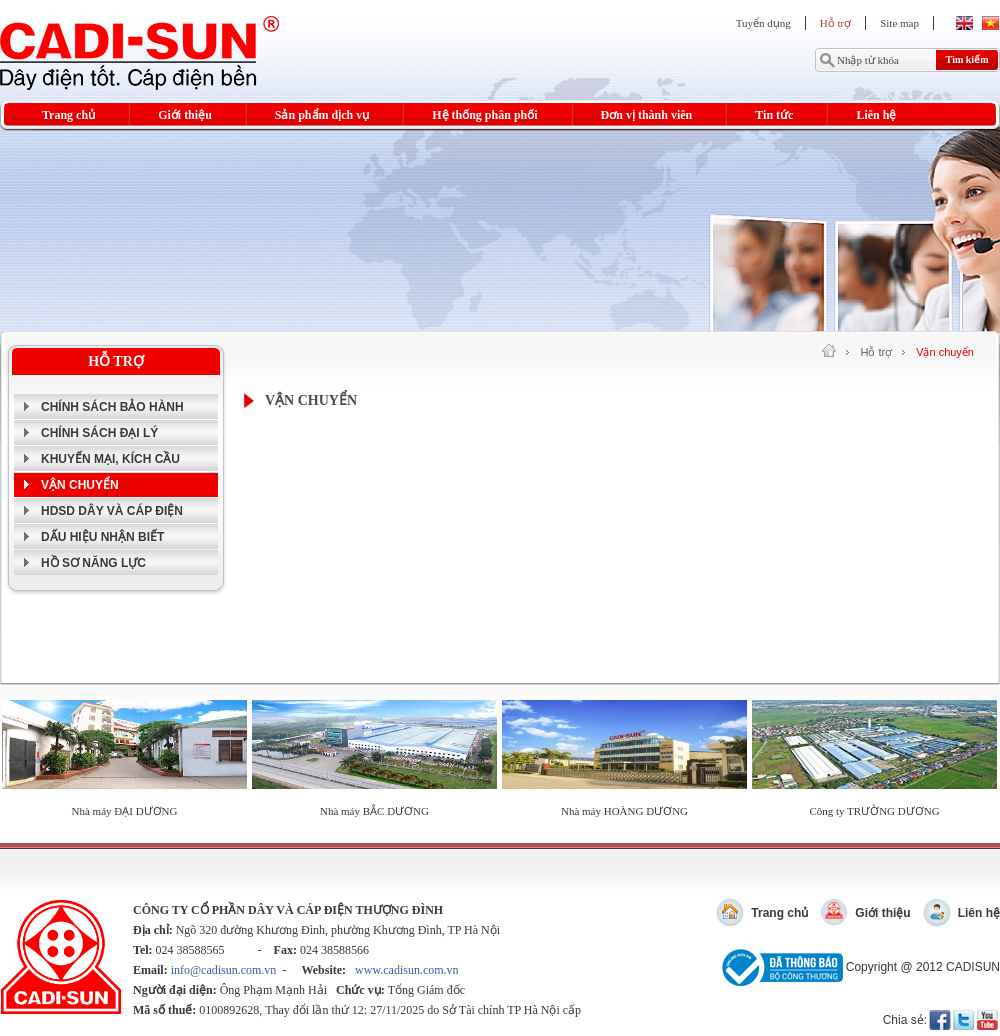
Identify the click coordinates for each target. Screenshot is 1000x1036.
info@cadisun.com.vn (224, 970)
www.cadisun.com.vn (407, 970)
